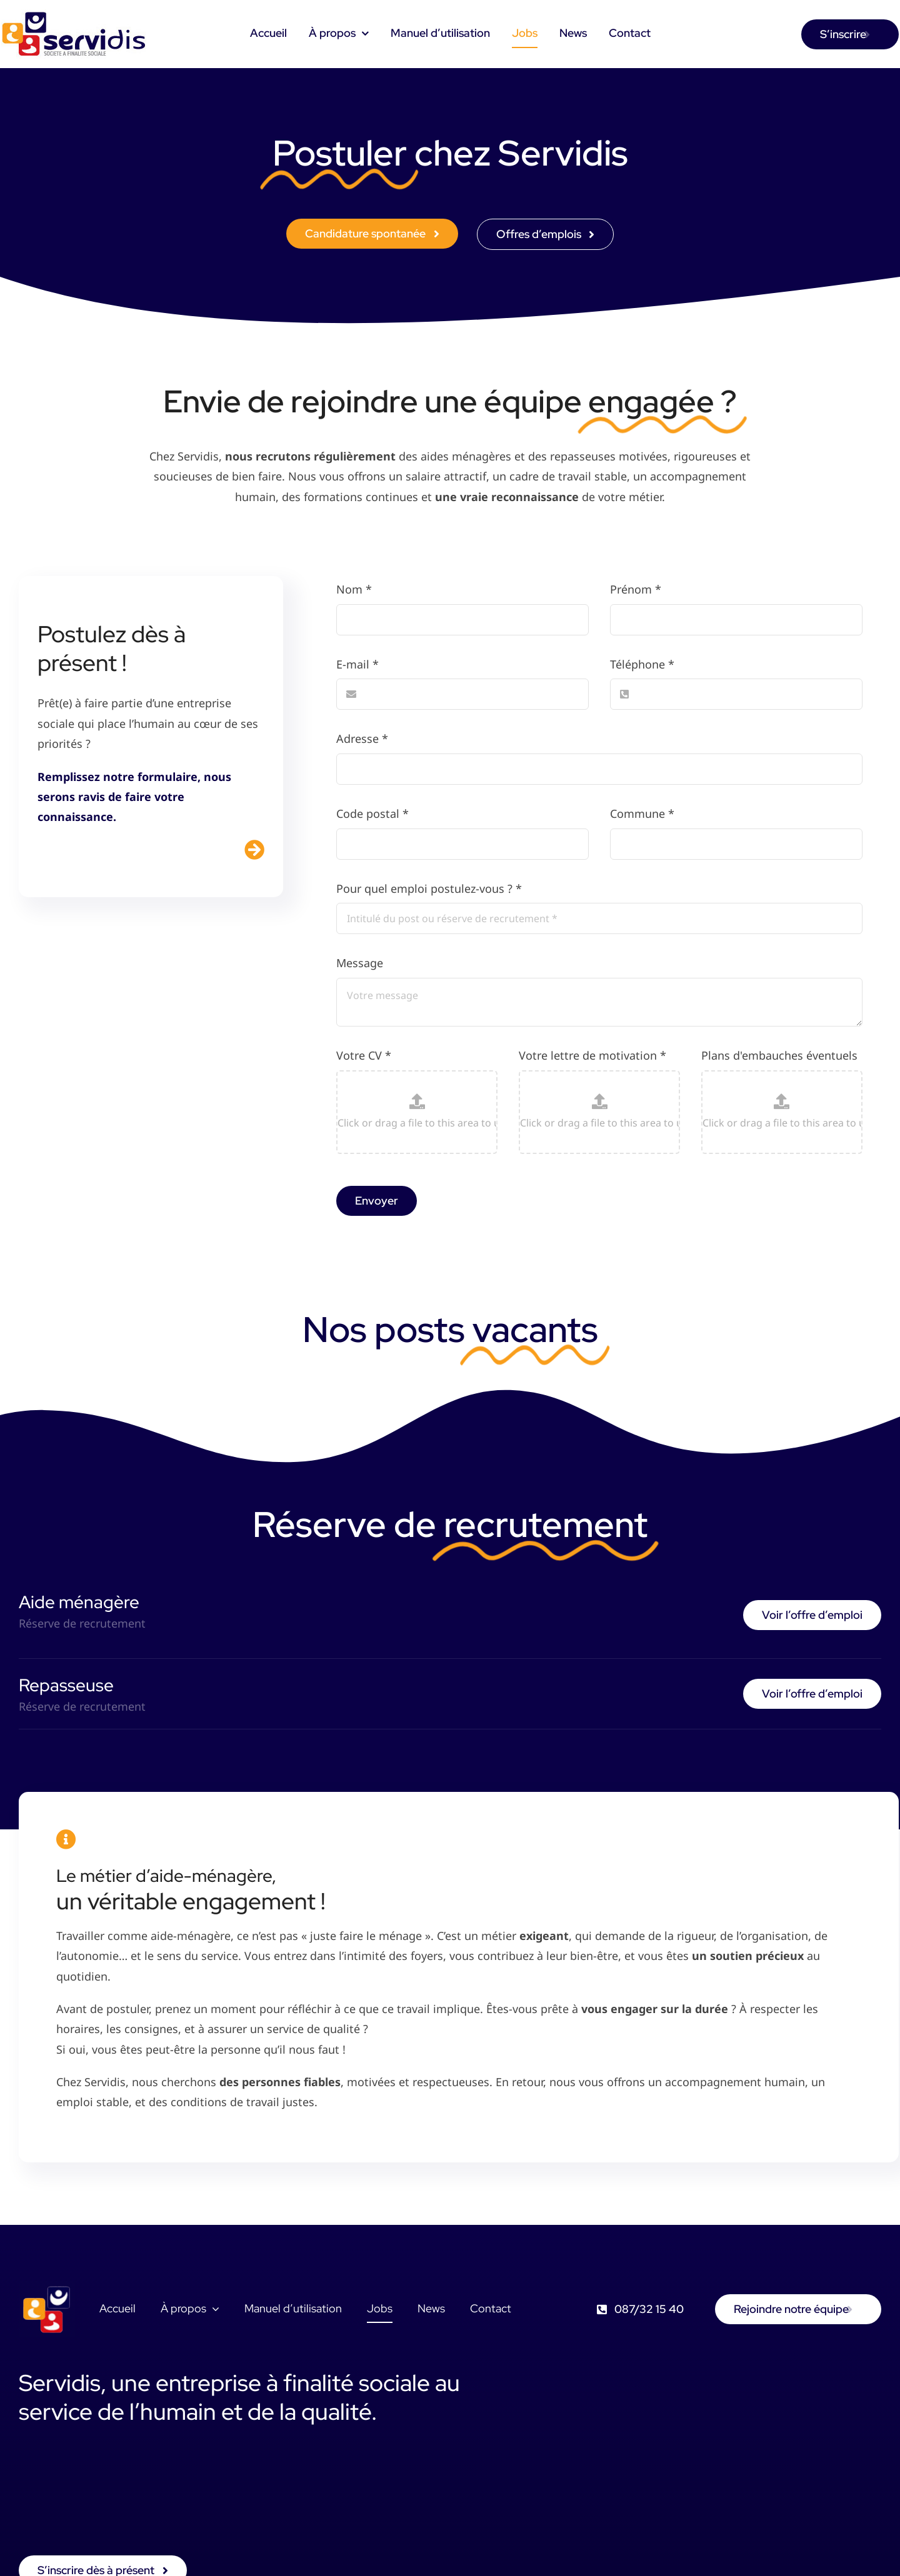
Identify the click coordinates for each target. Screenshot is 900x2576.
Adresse (362, 738)
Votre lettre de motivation (592, 1055)
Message (359, 962)
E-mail (357, 664)
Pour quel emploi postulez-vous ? (429, 888)
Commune (642, 813)
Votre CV (363, 1055)
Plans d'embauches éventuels (779, 1055)
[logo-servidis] (74, 14)
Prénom (635, 589)
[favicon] (47, 2286)
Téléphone (642, 664)
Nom (354, 589)
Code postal (372, 813)
